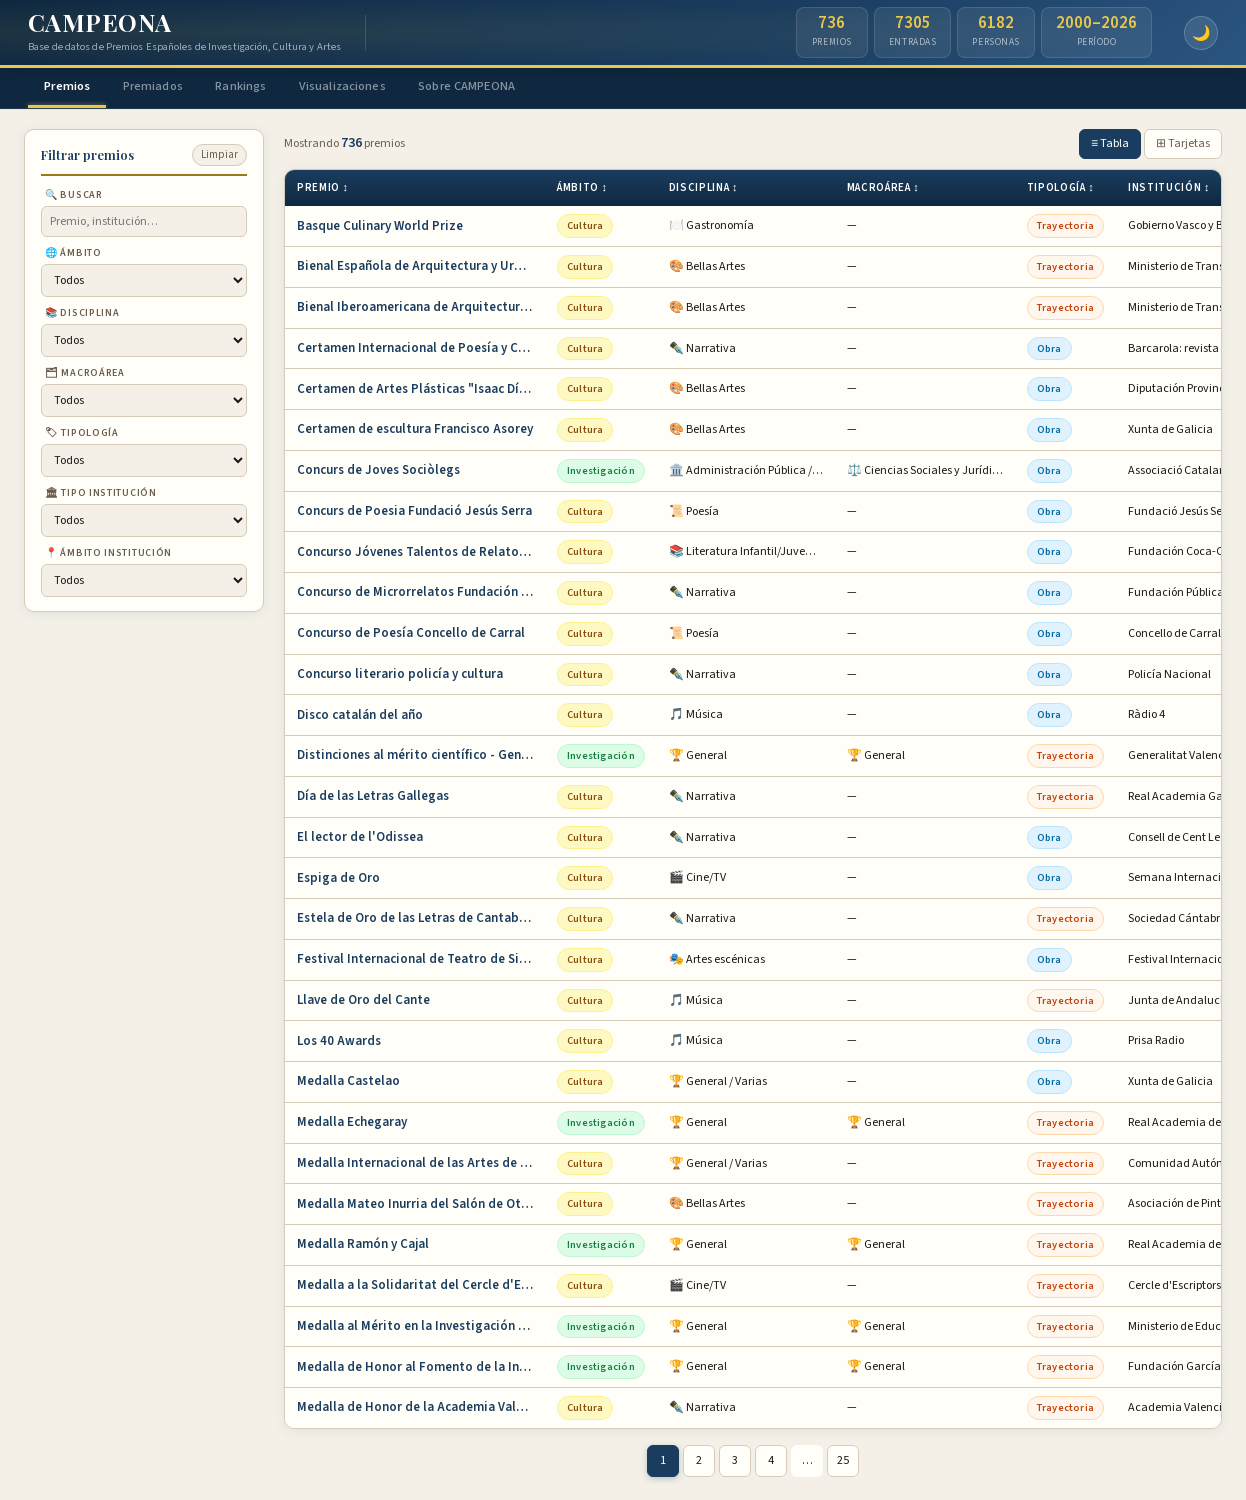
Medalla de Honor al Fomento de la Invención (421, 1369)
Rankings (266, 87)
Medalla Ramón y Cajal (363, 1247)
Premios (73, 87)
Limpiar (219, 157)
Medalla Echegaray (352, 1125)
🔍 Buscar (74, 198)
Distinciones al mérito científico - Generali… (421, 758)
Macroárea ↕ (883, 190)
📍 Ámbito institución (108, 556)
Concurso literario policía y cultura (400, 676)
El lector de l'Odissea (360, 839)
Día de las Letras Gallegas (373, 799)
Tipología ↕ (1061, 190)
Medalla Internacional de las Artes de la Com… (421, 1165)
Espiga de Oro (338, 880)
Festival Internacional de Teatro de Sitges (421, 962)
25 (843, 1463)
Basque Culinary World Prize (380, 228)
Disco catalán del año (360, 717)
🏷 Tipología (82, 436)
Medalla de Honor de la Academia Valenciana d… (421, 1410)
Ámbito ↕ (582, 190)
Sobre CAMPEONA (513, 87)
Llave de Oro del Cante (363, 1002)
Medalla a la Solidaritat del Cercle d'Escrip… (421, 1288)
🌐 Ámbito (73, 256)
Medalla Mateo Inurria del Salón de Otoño (420, 1206)
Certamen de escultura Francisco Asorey (415, 432)
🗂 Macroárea (85, 376)
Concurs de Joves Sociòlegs (378, 473)
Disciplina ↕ (703, 190)
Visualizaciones (377, 87)
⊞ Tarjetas (1183, 146)
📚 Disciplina (82, 316)
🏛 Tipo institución (101, 496)
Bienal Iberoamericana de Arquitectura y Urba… (421, 310)
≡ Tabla (1110, 146)
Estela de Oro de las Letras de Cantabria (416, 921)
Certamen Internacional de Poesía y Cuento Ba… (421, 350)
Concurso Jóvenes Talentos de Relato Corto (421, 554)
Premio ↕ (323, 190)
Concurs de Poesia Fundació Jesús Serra (414, 513)
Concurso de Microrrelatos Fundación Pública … (421, 595)
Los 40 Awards (339, 1043)
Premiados (169, 87)
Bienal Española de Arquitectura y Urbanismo (421, 269)
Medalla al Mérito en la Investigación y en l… (421, 1328)
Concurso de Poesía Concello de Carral (411, 636)
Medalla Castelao (348, 1084)
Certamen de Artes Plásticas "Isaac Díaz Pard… (421, 391)
